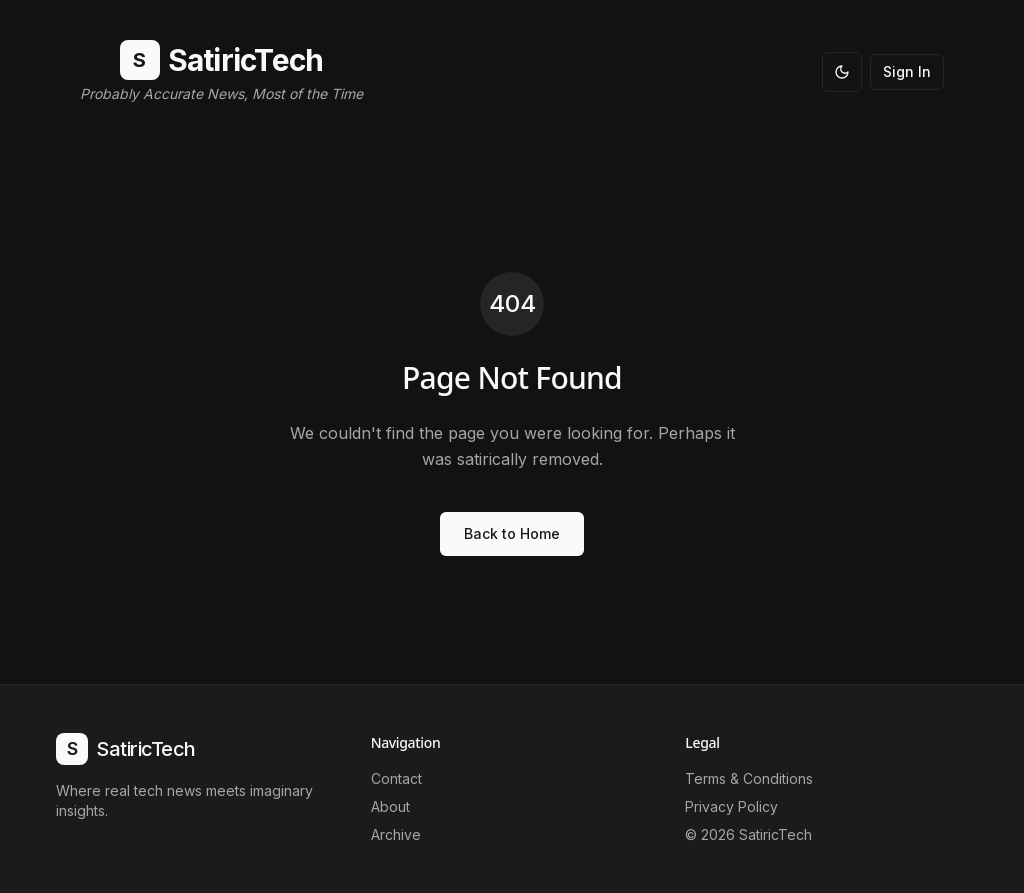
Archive (396, 834)
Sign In (907, 71)
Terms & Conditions (749, 778)
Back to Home (512, 533)
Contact (396, 778)
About (390, 806)
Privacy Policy (731, 806)
